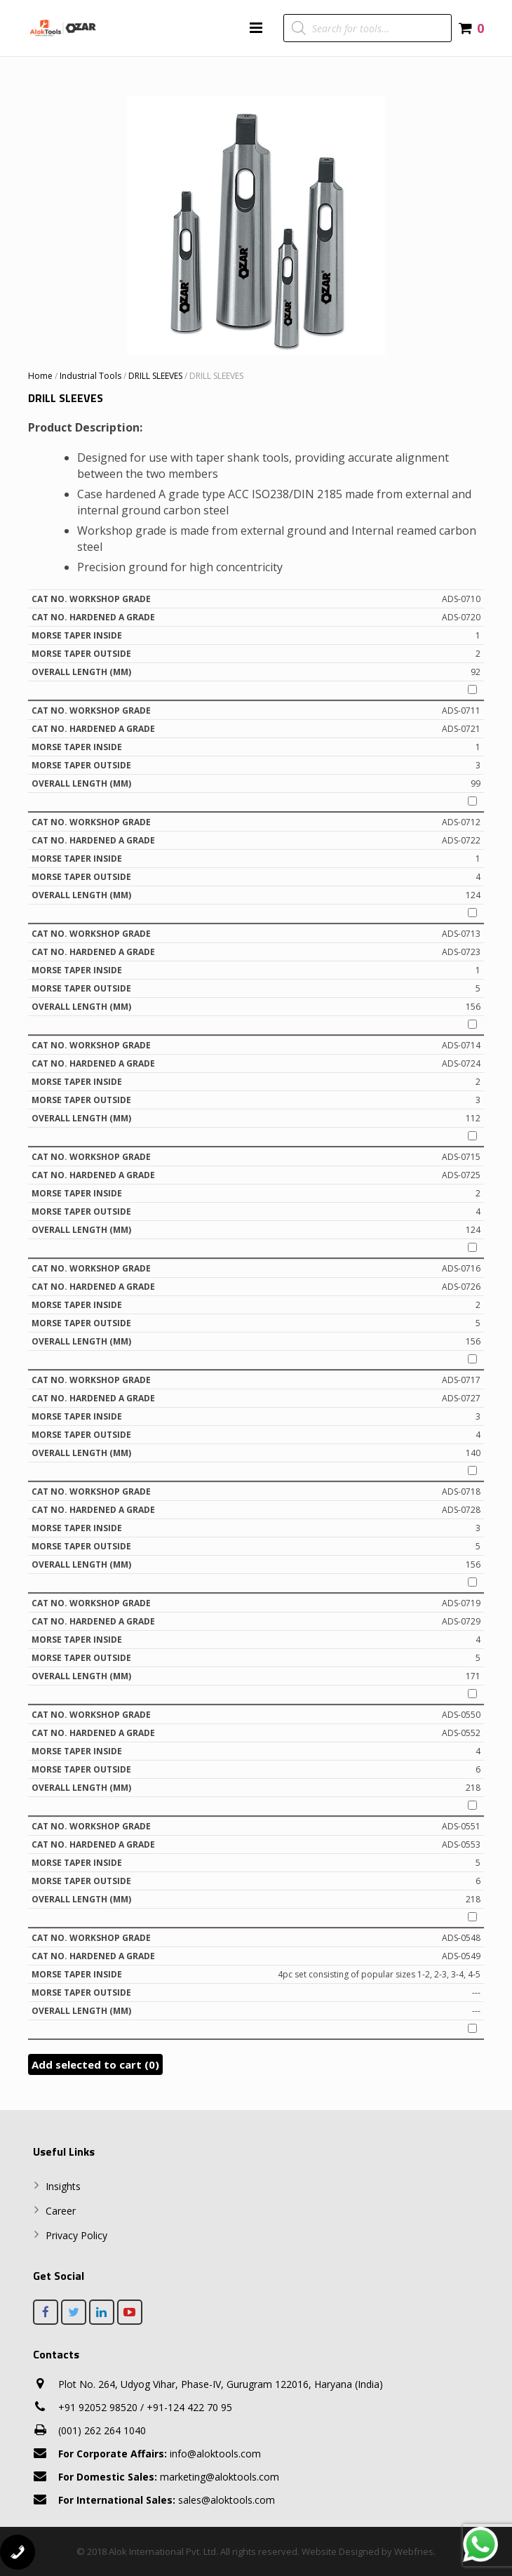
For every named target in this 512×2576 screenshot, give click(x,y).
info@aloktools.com (159, 2453)
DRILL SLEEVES (155, 376)
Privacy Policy (76, 2235)
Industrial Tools (90, 376)
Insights (63, 2186)
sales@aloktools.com (166, 2500)
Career (61, 2210)
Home (40, 376)
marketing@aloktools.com (168, 2476)
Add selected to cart (95, 2064)
